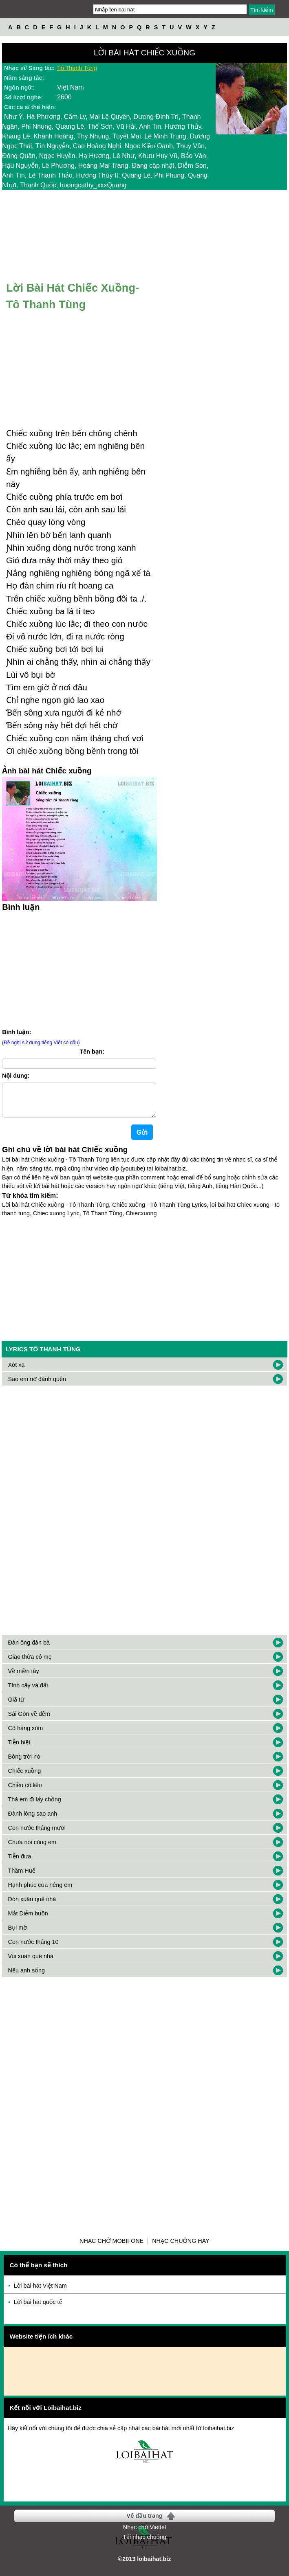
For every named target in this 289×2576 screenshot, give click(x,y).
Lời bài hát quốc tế (38, 2308)
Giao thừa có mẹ (30, 1663)
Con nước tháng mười (37, 1834)
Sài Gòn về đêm (29, 1720)
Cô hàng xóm (25, 1734)
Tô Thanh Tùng (77, 68)
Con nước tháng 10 (33, 1948)
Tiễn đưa (19, 1863)
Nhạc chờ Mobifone (111, 2247)
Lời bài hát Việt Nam (40, 2292)
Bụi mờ (17, 1934)
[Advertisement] (144, 1284)
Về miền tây (23, 1677)
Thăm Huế (21, 1877)
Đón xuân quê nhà (32, 1905)
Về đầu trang (144, 2522)
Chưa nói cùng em (32, 1848)
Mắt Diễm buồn (28, 1920)
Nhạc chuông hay (181, 2247)
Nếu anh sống (26, 1977)
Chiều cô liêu (25, 1791)
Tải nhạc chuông (144, 2543)
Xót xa (16, 1371)
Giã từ (16, 1706)
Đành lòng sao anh (32, 1820)
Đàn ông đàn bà (29, 1649)
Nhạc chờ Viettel (144, 2533)
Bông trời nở (24, 1763)
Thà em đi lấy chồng (34, 1806)
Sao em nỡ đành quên (37, 1385)
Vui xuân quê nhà (31, 1962)
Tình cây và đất (28, 1692)
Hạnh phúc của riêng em (40, 1891)
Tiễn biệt (19, 1749)
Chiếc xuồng (24, 1777)
